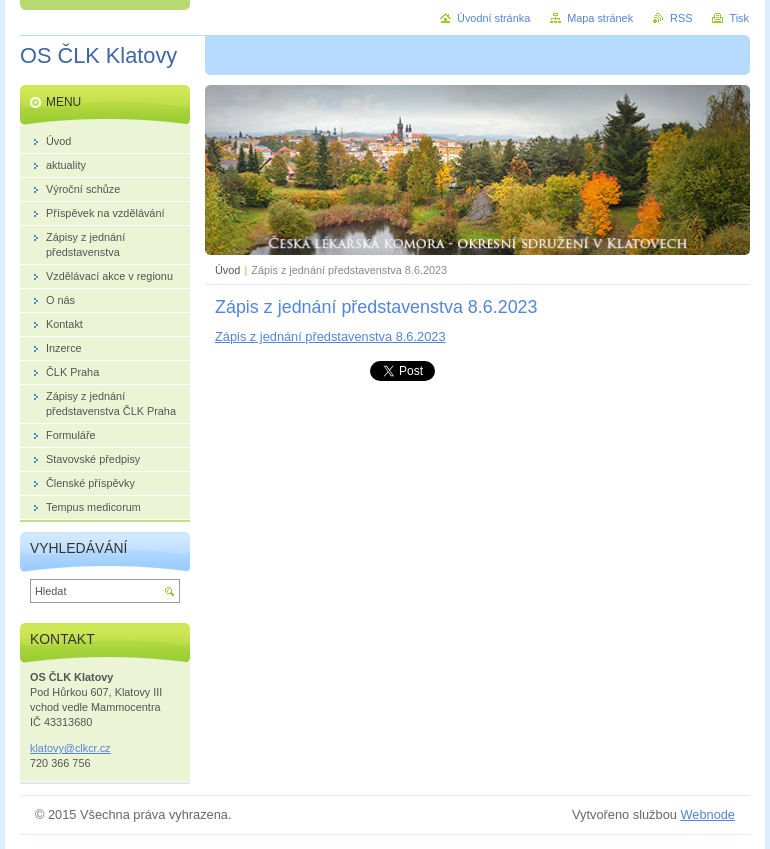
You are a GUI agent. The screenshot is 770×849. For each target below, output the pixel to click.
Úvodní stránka (493, 18)
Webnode (707, 814)
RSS (681, 18)
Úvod (227, 270)
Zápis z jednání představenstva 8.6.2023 (330, 336)
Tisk (739, 18)
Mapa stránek (600, 18)
